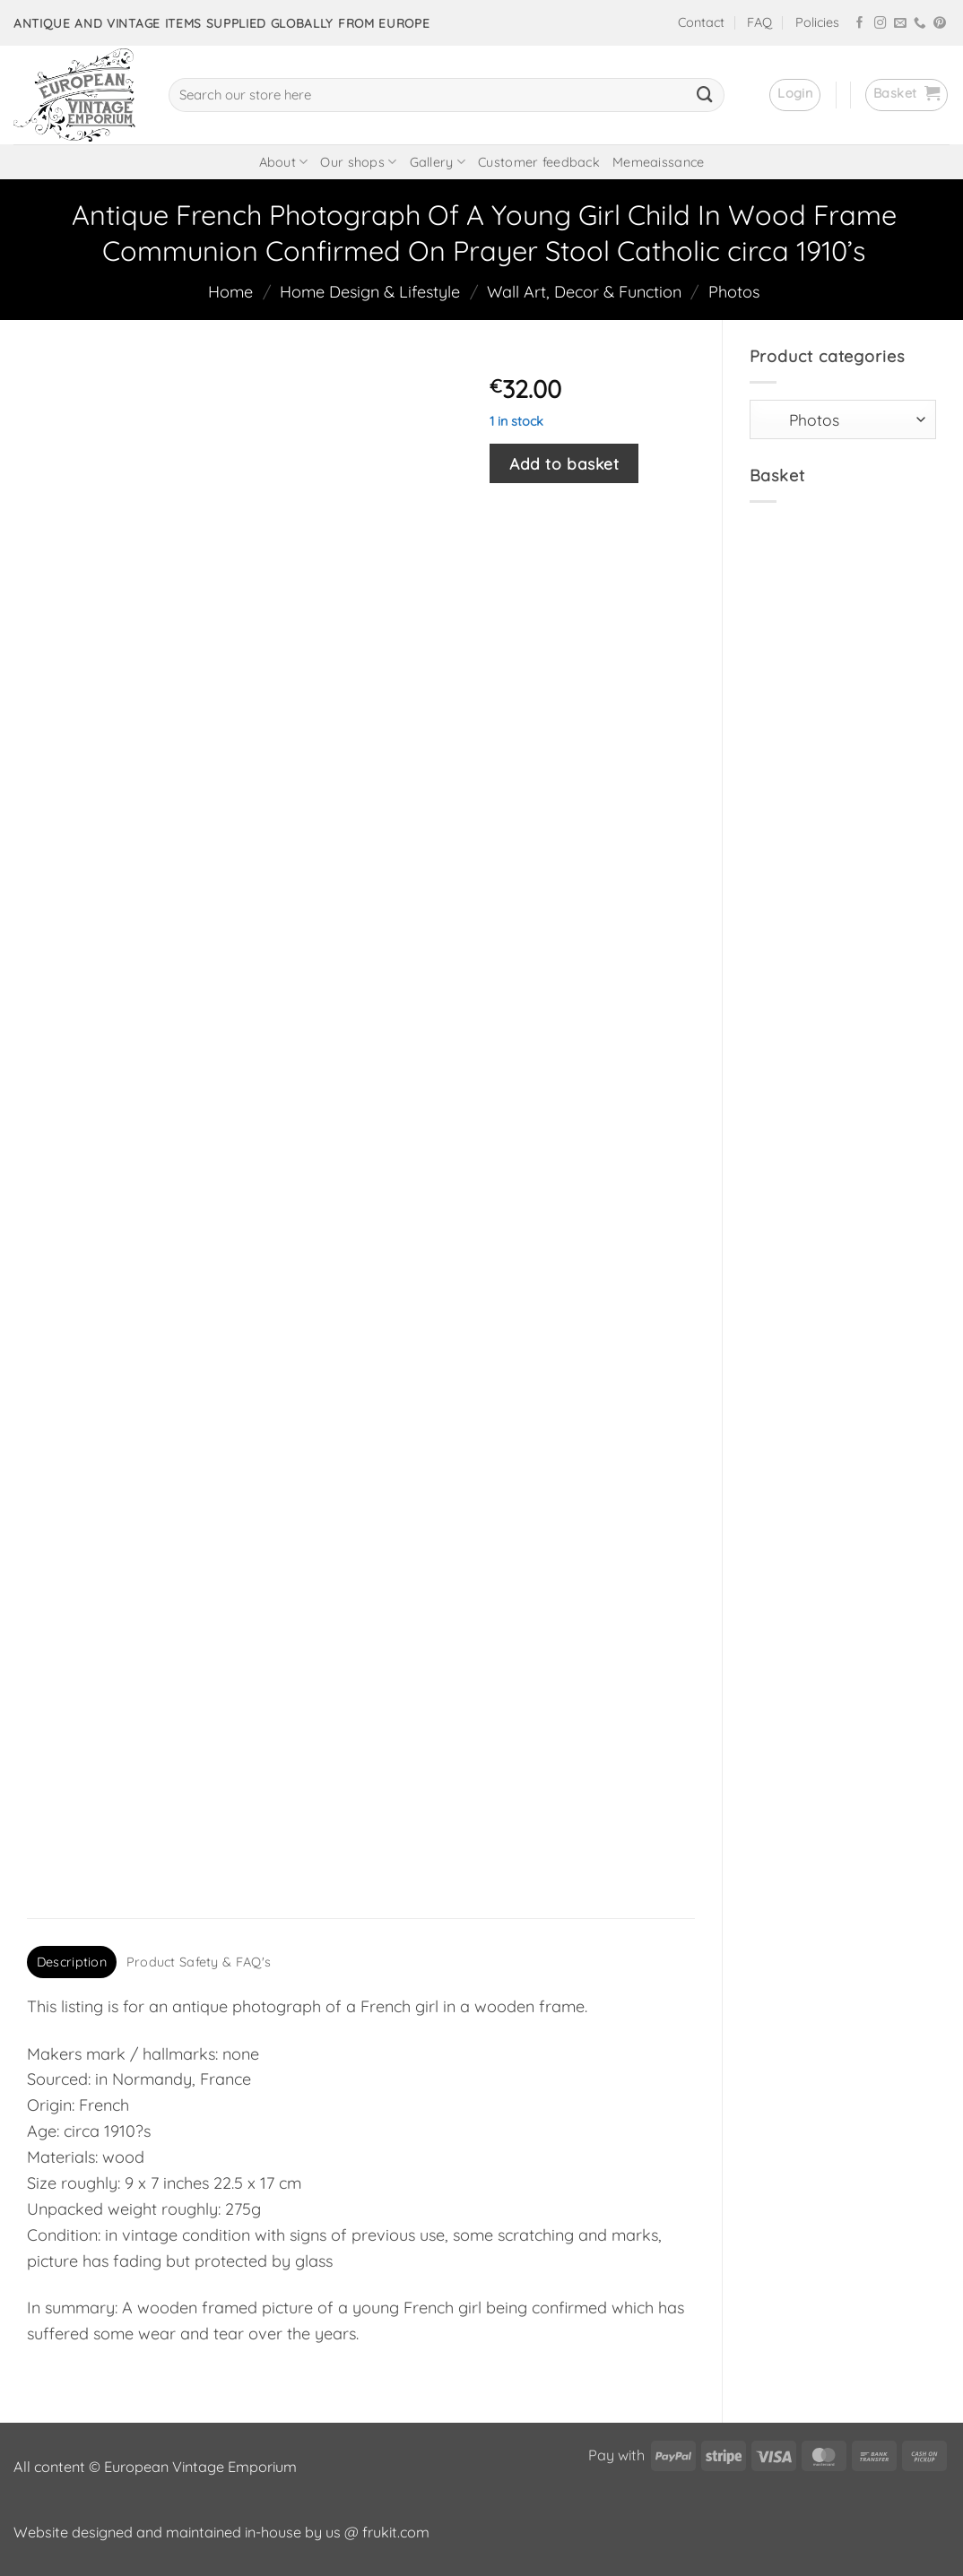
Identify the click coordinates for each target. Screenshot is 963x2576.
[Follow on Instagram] (880, 23)
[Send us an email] (900, 23)
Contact (701, 22)
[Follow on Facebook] (860, 23)
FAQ (759, 22)
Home (230, 291)
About (283, 161)
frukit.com (395, 2532)
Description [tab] (72, 1962)
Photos (733, 291)
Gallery (438, 161)
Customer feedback (539, 162)
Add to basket (564, 463)
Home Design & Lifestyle (370, 291)
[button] (794, 95)
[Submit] (705, 95)
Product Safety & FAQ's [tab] (198, 1962)
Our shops (358, 161)
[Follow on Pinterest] (939, 23)
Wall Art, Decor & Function (584, 291)
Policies (817, 22)
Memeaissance (658, 162)
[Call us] (920, 23)
